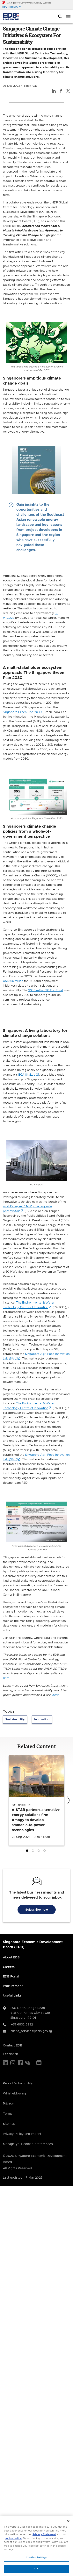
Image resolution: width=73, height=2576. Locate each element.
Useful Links (12, 1995)
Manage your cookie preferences (28, 2144)
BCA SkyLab (26, 1074)
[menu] (68, 16)
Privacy (8, 2103)
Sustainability (15, 1719)
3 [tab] (39, 1851)
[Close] (68, 2521)
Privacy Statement (44, 2534)
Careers (9, 1967)
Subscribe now (36, 1909)
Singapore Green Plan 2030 (22, 712)
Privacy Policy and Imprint (22, 2133)
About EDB (11, 1957)
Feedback (10, 2054)
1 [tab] (28, 1851)
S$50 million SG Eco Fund (45, 990)
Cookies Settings (36, 2557)
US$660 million (13, 981)
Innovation (41, 1719)
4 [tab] (45, 1851)
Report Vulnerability (18, 2083)
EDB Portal (11, 1976)
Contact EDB (12, 2045)
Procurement (13, 1986)
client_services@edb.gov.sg (31, 2031)
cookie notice (13, 2538)
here (6, 1678)
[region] (36, 2546)
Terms (7, 2113)
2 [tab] (34, 1851)
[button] (11, 7)
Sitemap (9, 2123)
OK (36, 2568)
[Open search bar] (60, 16)
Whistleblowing (14, 2093)
